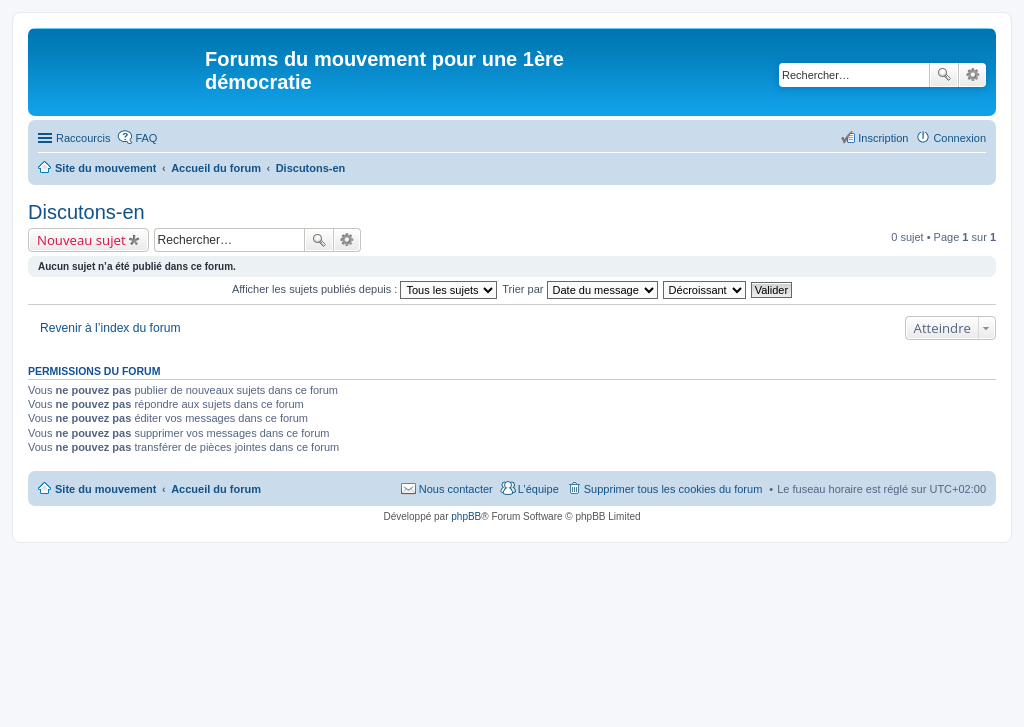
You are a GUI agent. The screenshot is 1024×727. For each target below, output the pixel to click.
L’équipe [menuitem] (538, 489)
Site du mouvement (105, 489)
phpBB (466, 516)
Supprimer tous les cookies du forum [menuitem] (673, 489)
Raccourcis (83, 138)
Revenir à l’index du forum (110, 328)
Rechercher (944, 75)
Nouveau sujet (81, 240)
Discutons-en (86, 212)
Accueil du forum (216, 489)
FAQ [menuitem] (146, 138)
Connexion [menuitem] (959, 138)
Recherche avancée (972, 75)
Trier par (579, 289)
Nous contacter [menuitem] (456, 489)
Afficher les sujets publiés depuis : (365, 289)
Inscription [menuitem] (883, 138)
